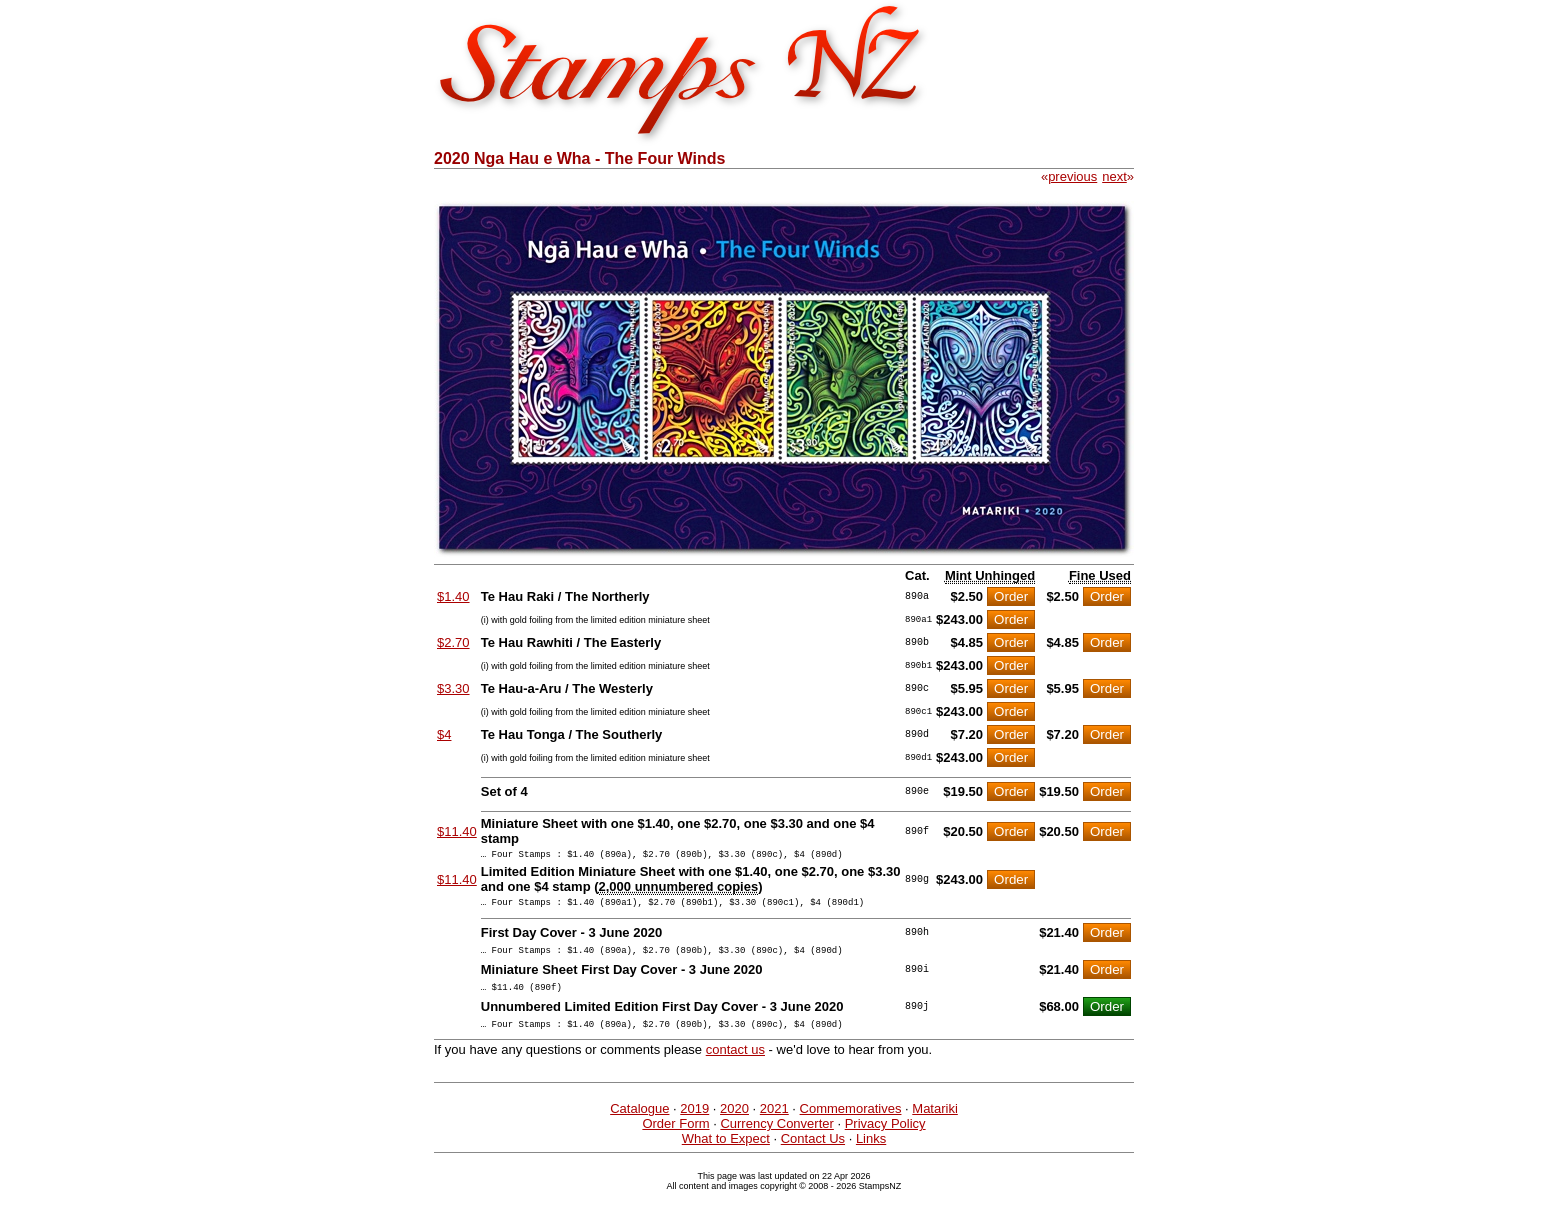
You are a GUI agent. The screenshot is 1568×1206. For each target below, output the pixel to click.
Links (871, 1153)
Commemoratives (851, 1123)
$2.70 (453, 642)
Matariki (935, 1123)
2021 (774, 1123)
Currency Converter (776, 1138)
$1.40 (453, 596)
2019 (694, 1123)
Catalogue (639, 1123)
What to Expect (726, 1153)
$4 (444, 734)
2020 (734, 1123)
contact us (735, 1064)
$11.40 (457, 831)
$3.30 (453, 688)
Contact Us (813, 1153)
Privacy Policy (885, 1138)
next (1114, 176)
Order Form (675, 1138)
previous (1072, 176)
